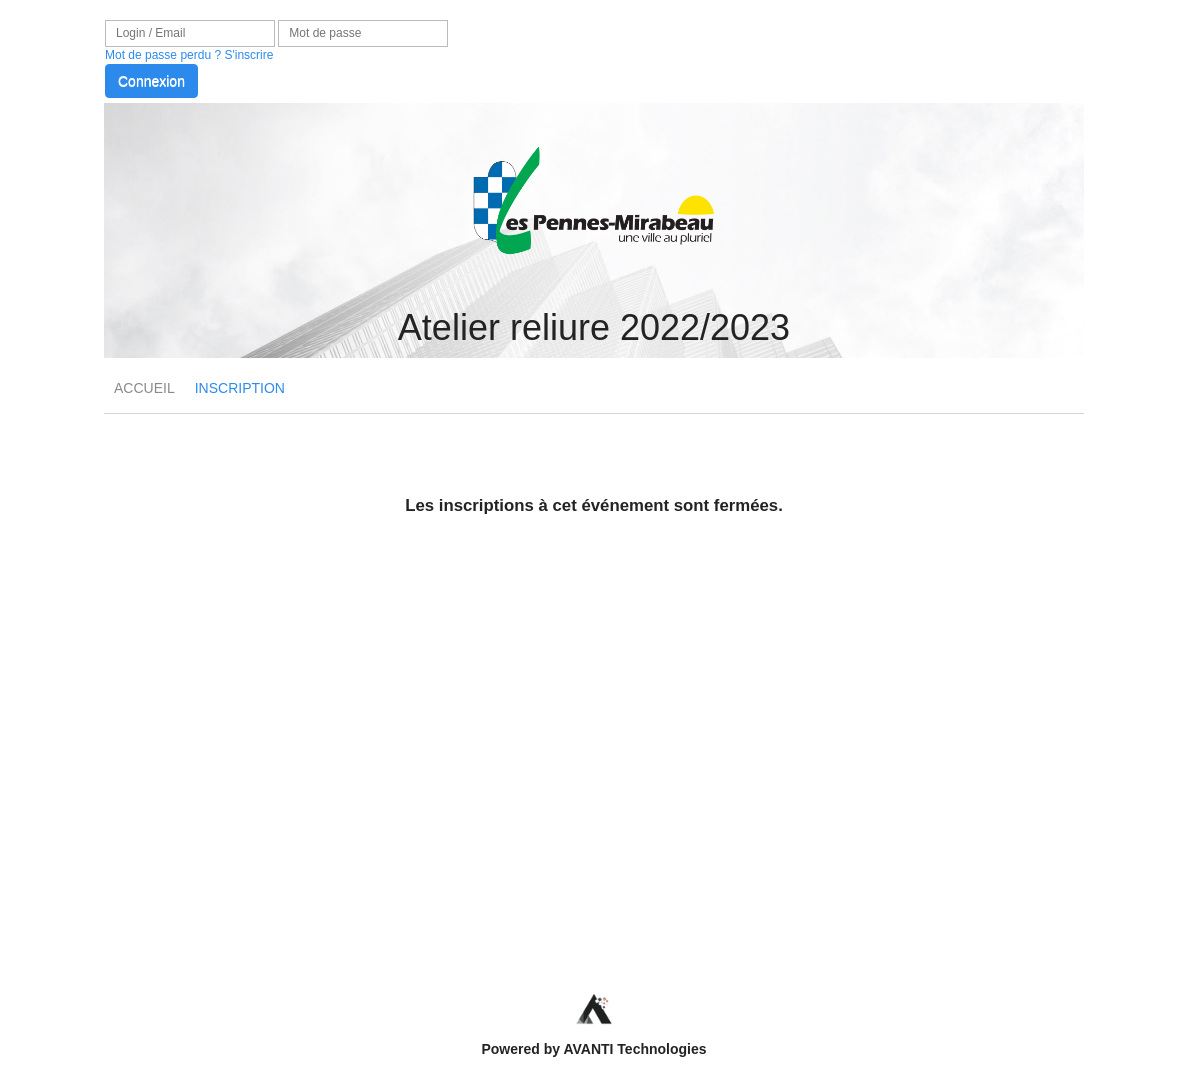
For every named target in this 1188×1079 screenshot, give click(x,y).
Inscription (240, 388)
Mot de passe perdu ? (163, 55)
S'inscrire (248, 55)
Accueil (144, 388)
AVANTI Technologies (634, 1049)
